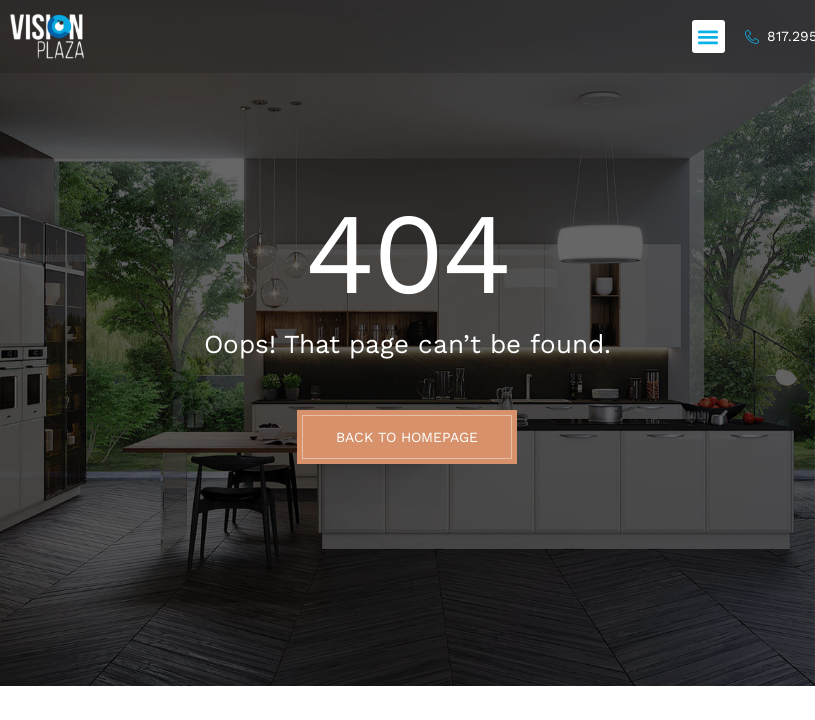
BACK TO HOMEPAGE (407, 437)
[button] (708, 36)
